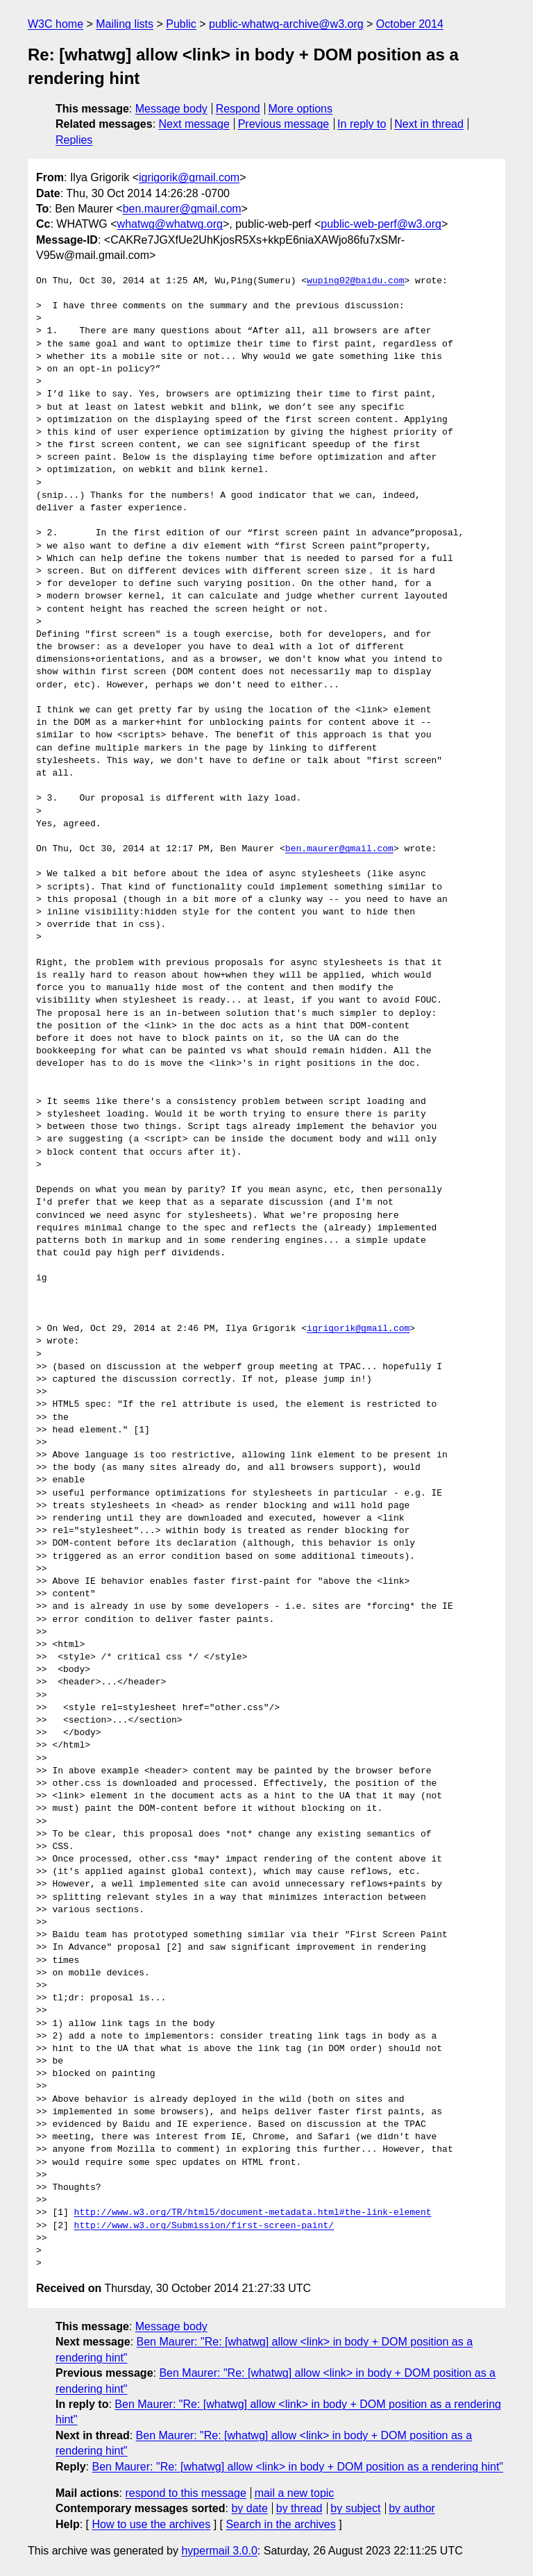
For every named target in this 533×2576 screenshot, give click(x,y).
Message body (171, 109)
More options (301, 109)
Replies (74, 140)
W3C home (55, 24)
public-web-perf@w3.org (381, 224)
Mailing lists (124, 24)
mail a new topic (295, 2493)
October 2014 (409, 24)
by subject (355, 2508)
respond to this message (185, 2493)
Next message (194, 124)
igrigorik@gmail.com (189, 177)
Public (181, 24)
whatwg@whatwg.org (170, 224)
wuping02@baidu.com (355, 281)
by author (412, 2508)
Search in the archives (280, 2524)
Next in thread (429, 124)
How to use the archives (151, 2524)
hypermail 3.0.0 (219, 2551)
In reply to (361, 124)
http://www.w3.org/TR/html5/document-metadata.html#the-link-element (253, 2213)
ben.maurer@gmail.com (182, 209)
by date (249, 2508)
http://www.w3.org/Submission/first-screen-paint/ (204, 2226)
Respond (238, 109)
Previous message (284, 124)
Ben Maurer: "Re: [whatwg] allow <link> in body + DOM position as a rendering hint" (297, 2467)
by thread (299, 2508)
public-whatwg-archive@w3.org (286, 24)
